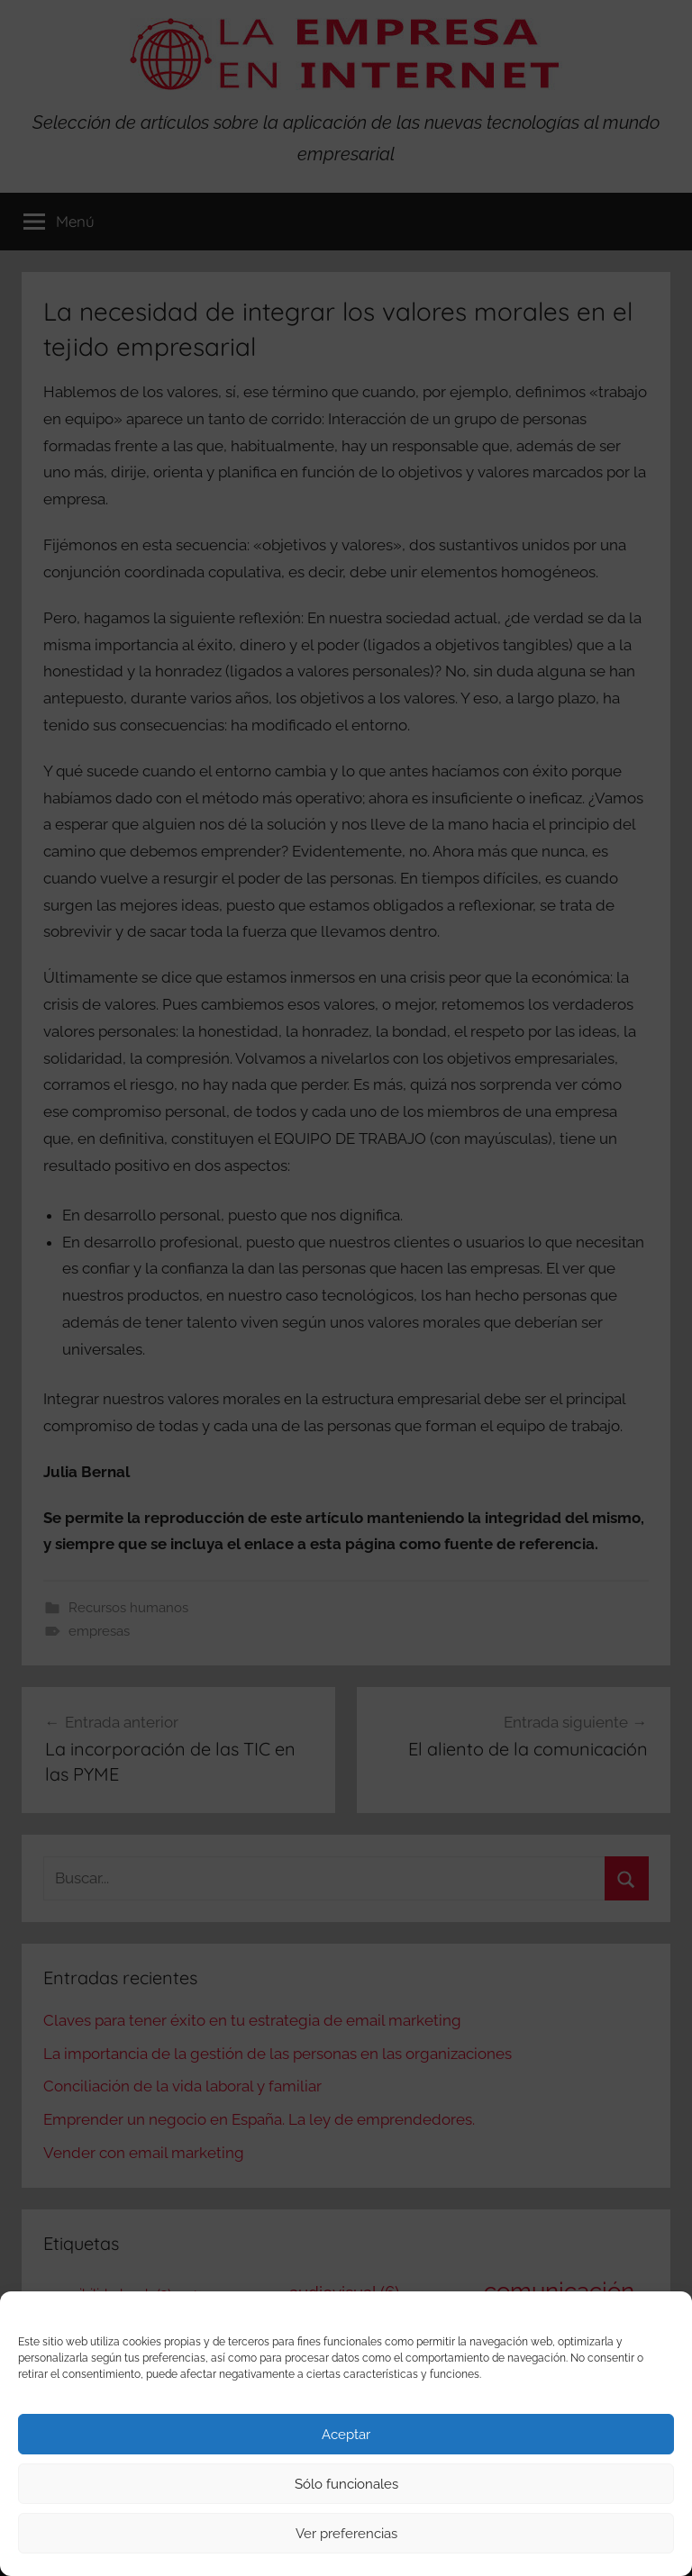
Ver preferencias (346, 2534)
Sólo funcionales (346, 2484)
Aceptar (346, 2434)
